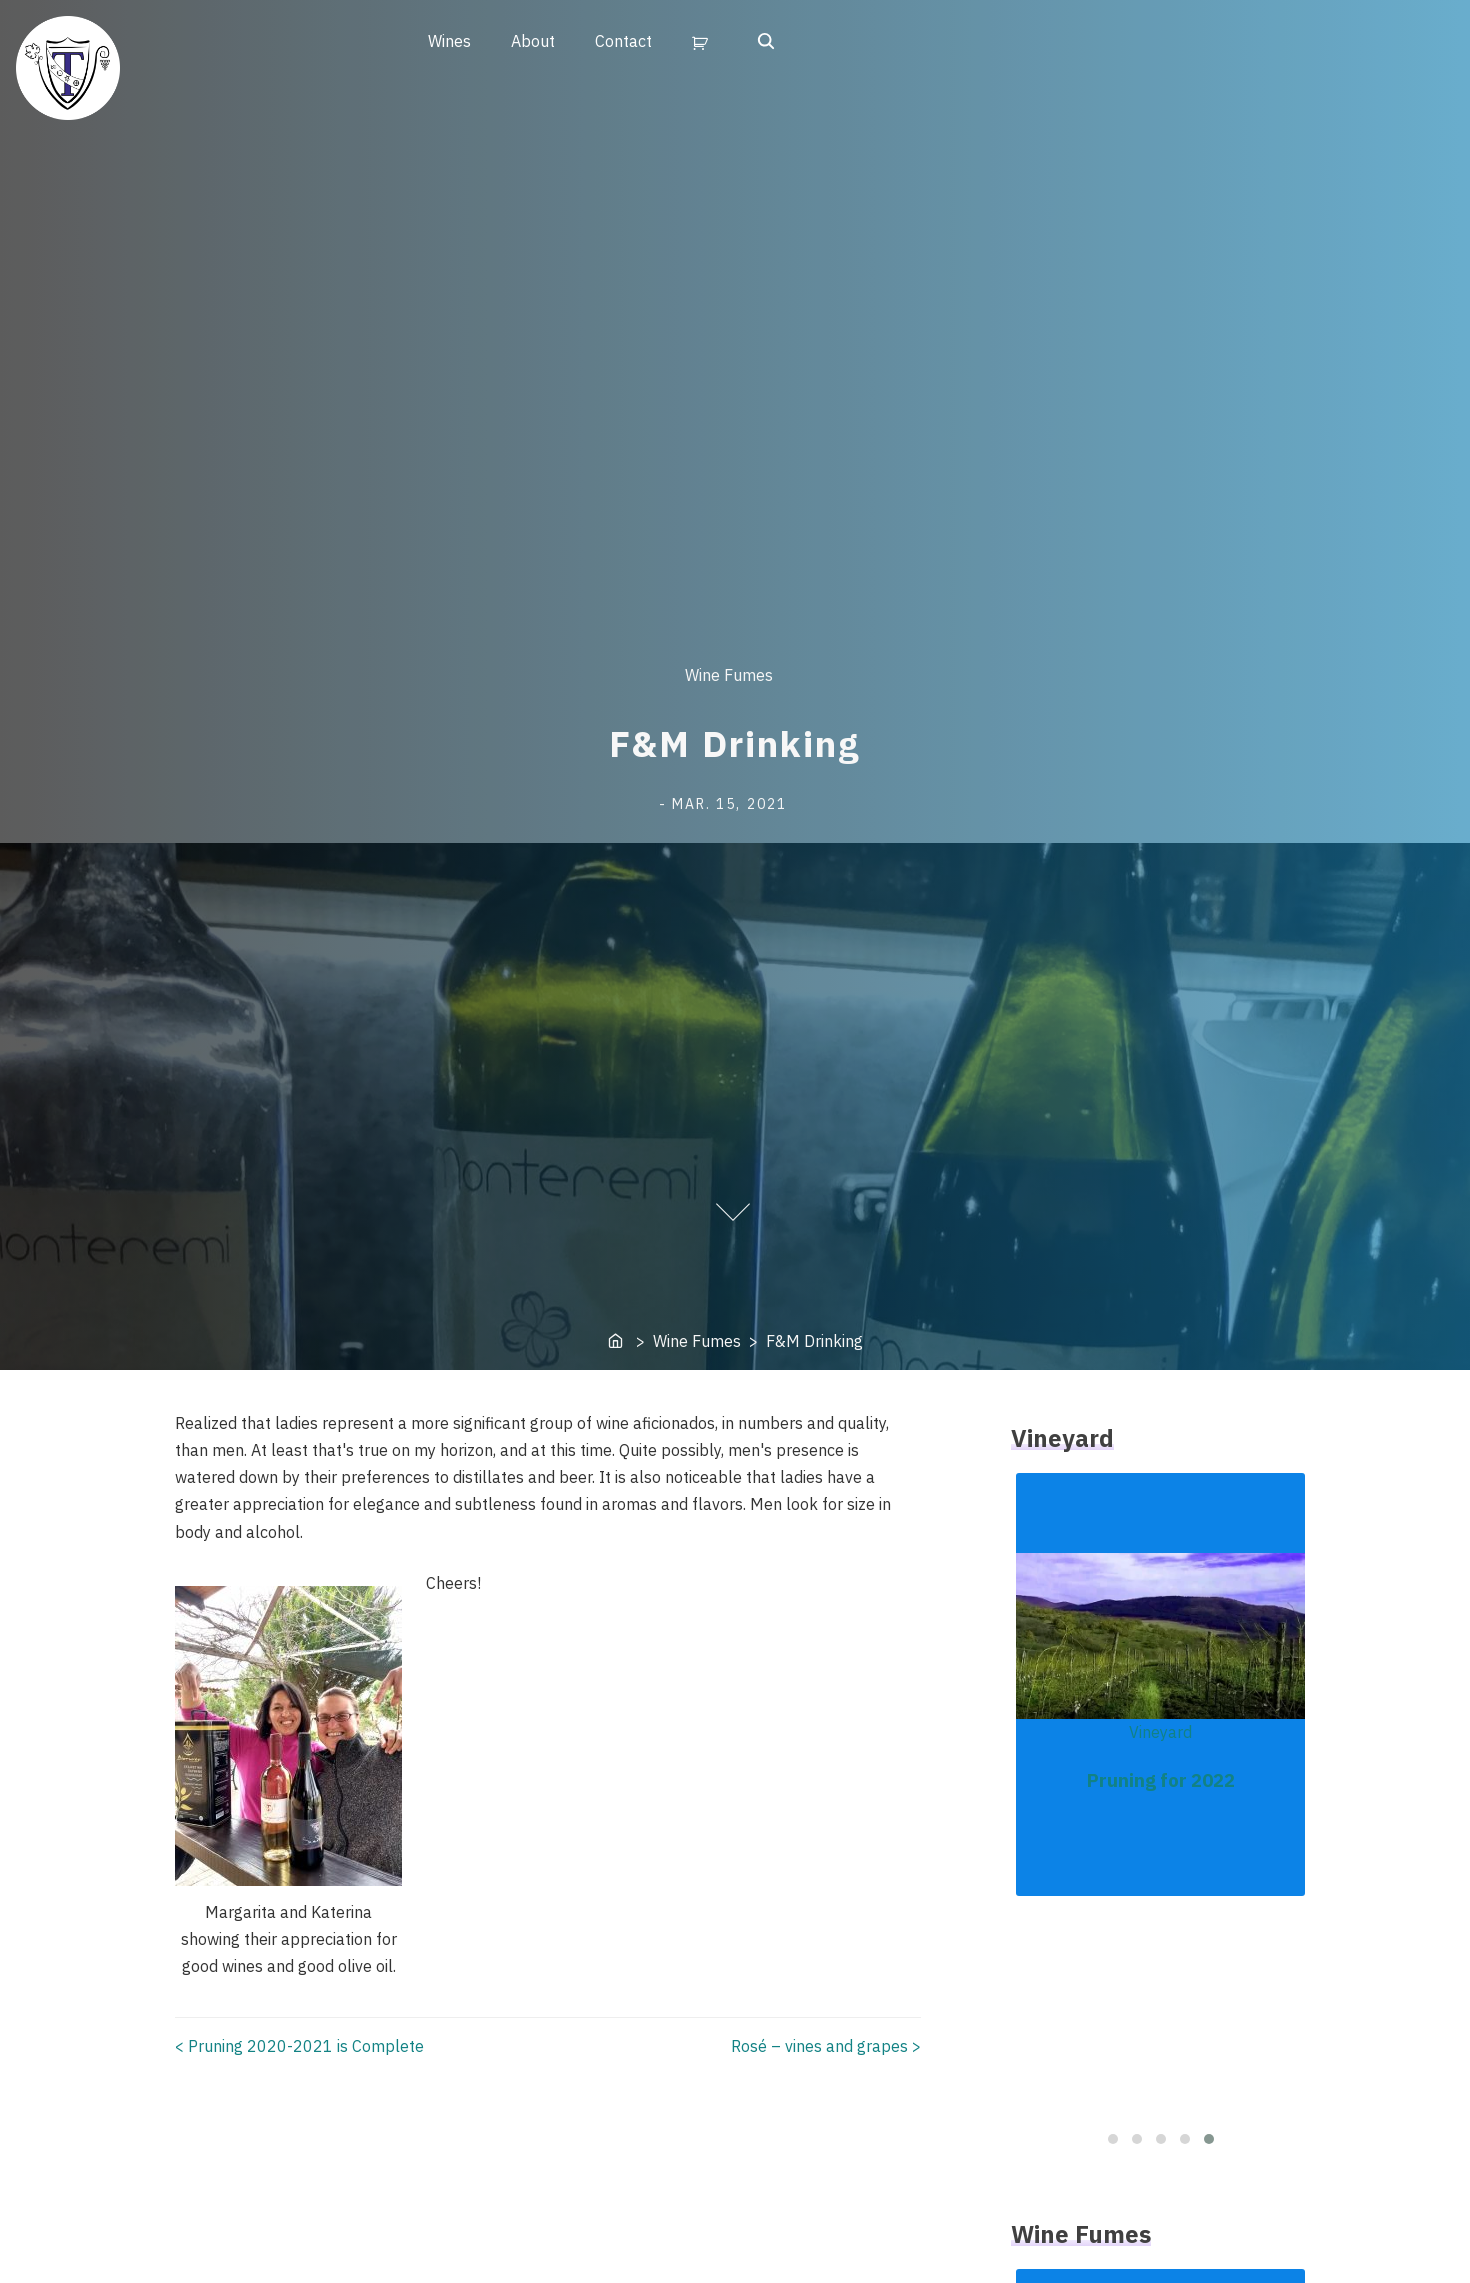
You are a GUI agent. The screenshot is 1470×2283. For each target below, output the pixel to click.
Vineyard (1160, 1732)
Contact (623, 41)
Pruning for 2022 (1161, 1780)
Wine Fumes (729, 675)
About (533, 41)
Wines (449, 41)
